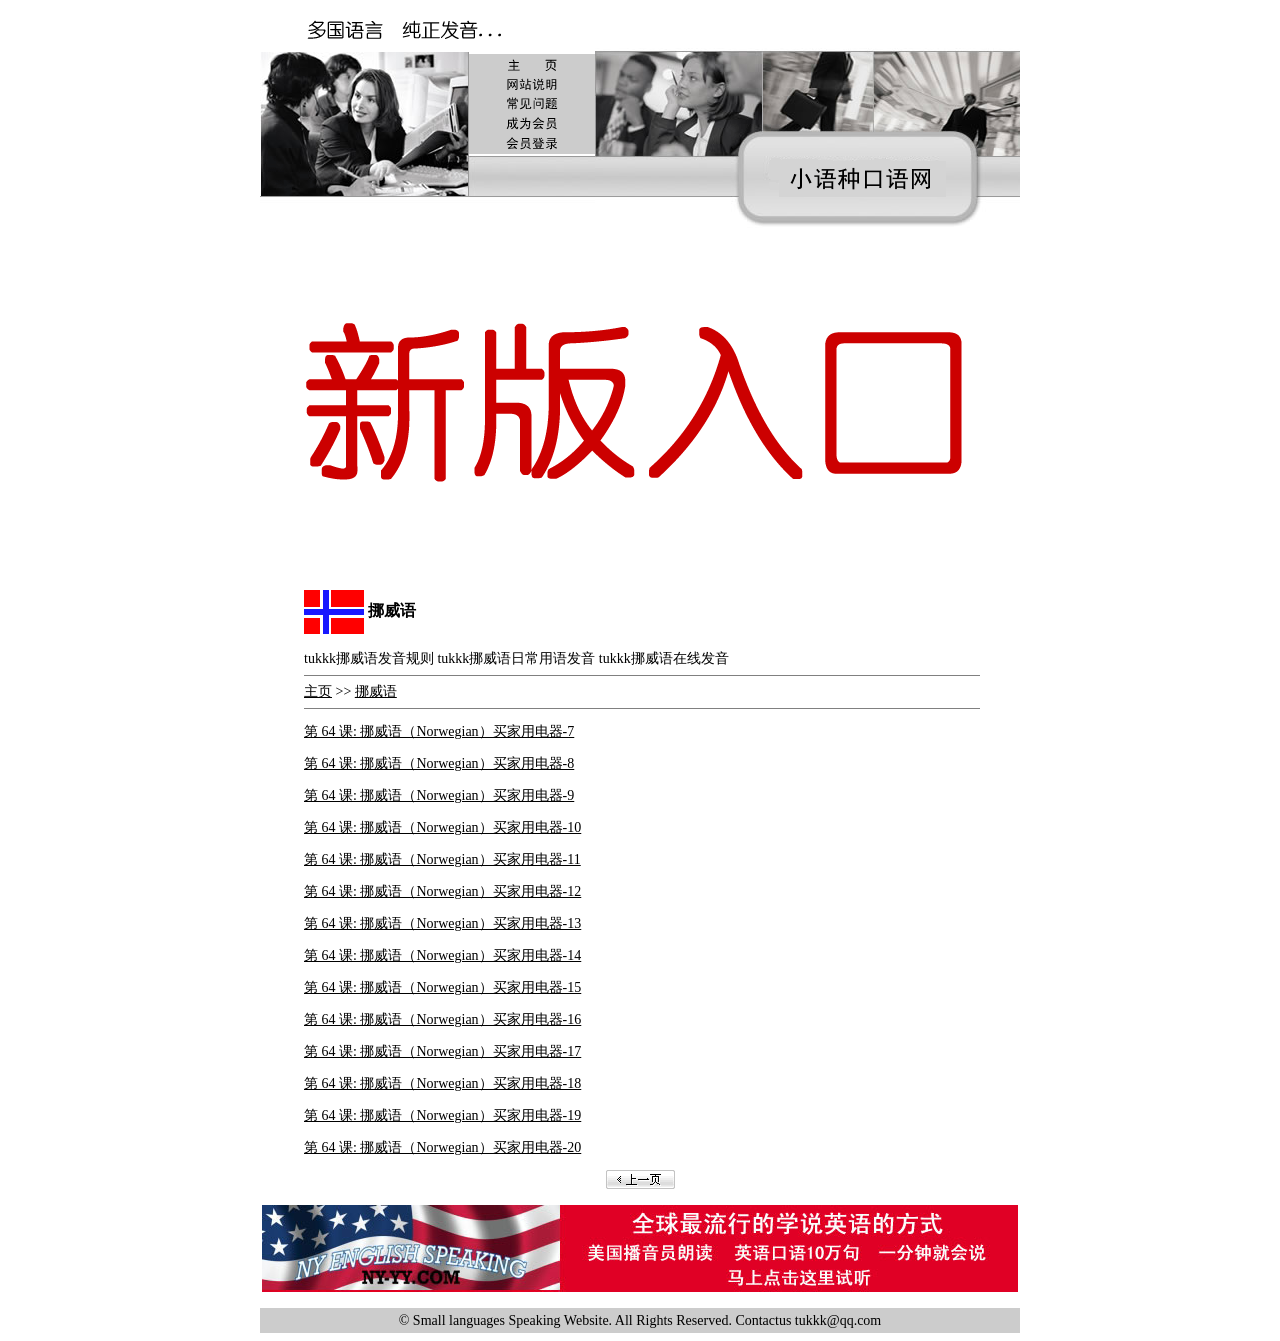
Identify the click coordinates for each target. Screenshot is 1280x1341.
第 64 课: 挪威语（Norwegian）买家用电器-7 (439, 731)
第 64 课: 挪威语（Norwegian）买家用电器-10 (442, 827)
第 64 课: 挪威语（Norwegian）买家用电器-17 (442, 1051)
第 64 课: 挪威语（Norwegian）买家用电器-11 (442, 859)
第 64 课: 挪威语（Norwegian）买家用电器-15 (442, 987)
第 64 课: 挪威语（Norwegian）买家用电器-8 (439, 763)
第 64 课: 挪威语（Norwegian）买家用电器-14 (442, 955)
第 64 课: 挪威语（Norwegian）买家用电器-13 (442, 923)
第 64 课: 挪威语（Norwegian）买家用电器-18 (442, 1083)
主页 (318, 691)
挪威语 (376, 691)
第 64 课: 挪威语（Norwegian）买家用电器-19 (442, 1115)
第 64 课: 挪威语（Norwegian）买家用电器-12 (442, 891)
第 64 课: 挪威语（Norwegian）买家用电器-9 (439, 795)
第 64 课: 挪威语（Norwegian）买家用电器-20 (442, 1147)
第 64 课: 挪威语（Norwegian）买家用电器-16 (442, 1019)
